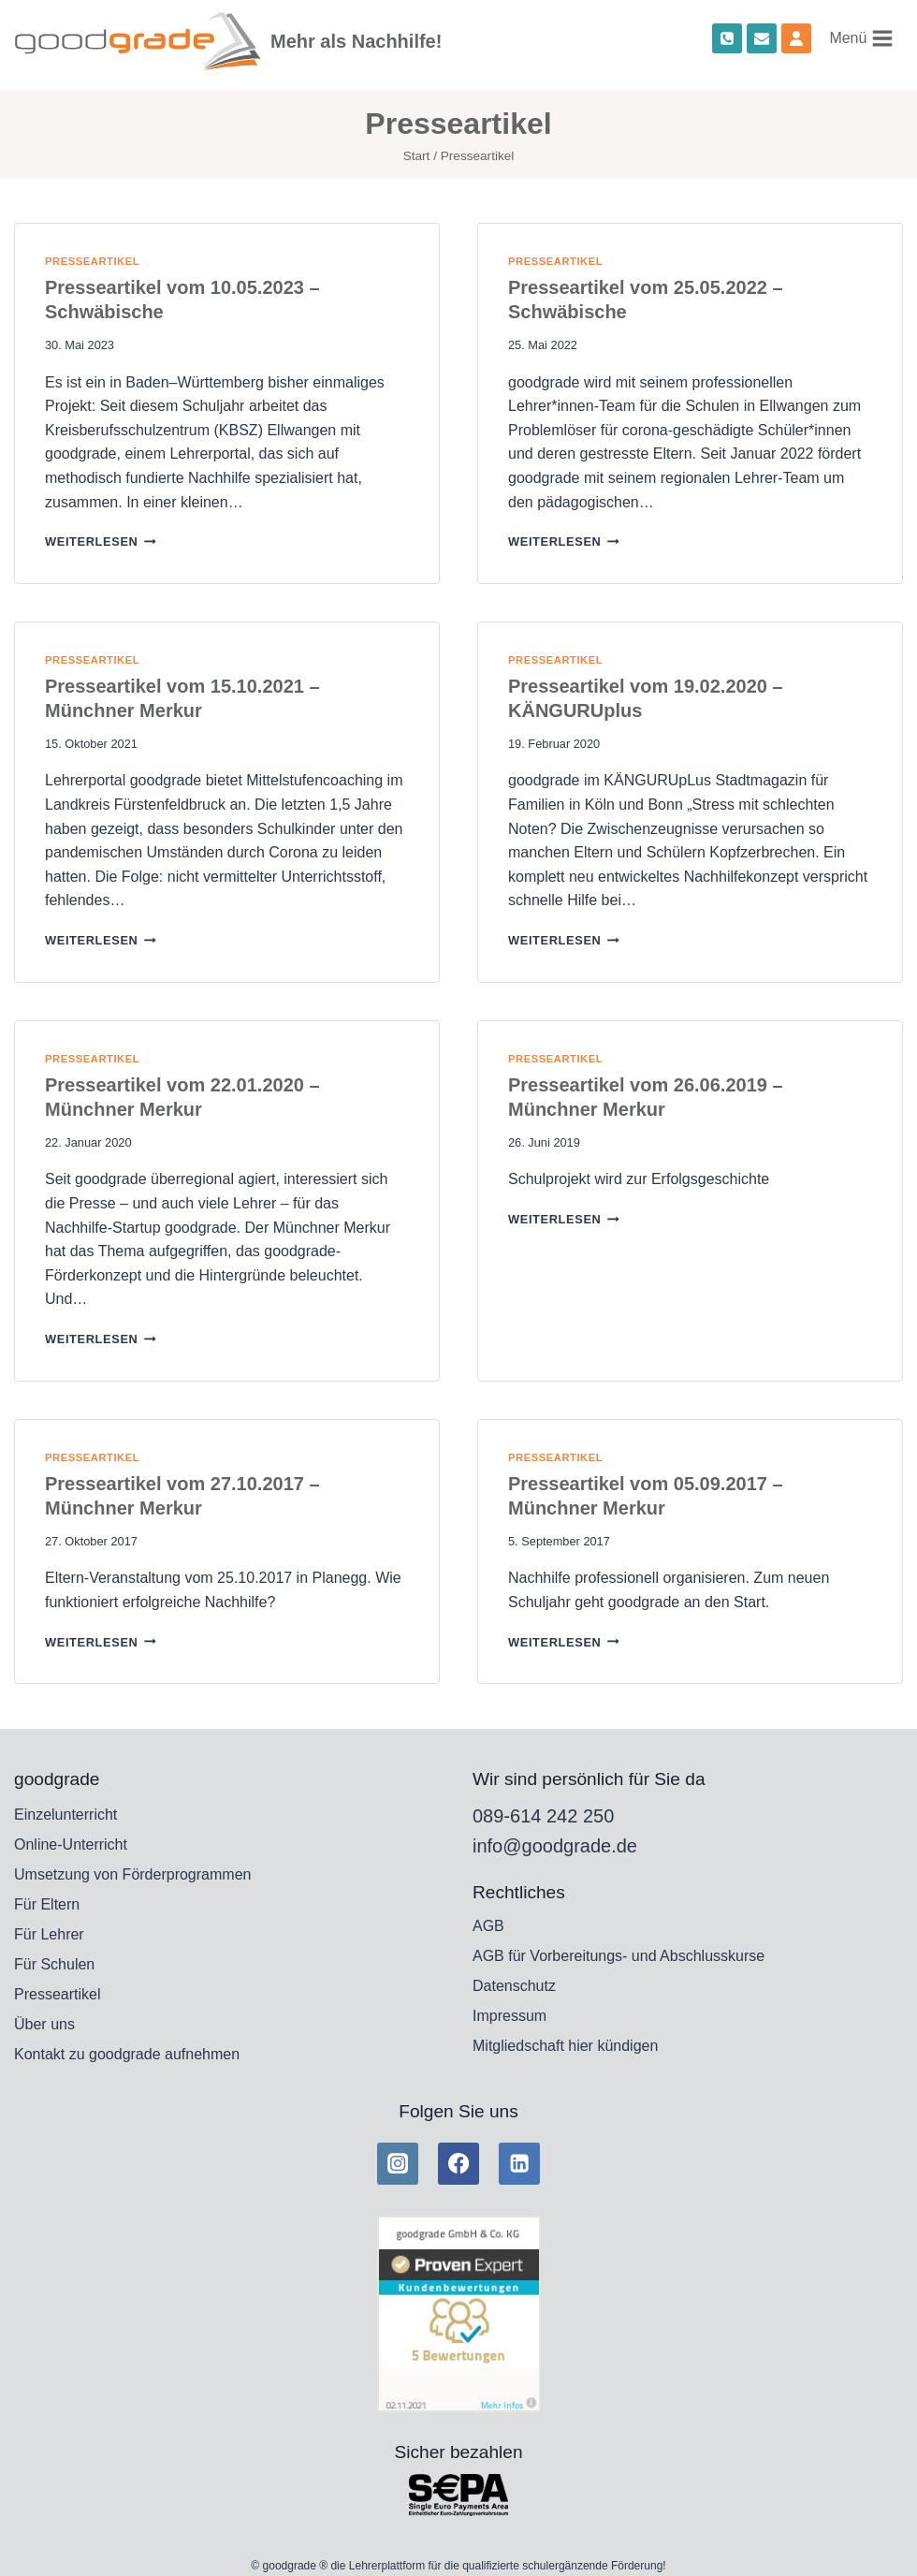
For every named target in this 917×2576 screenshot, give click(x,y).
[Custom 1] (796, 38)
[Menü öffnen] (862, 38)
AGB (488, 1926)
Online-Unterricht (70, 1844)
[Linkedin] (519, 2163)
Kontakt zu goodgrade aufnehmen (127, 2054)
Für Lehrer (49, 1934)
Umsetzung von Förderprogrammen (132, 1874)
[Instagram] (397, 2163)
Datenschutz (514, 1986)
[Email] (762, 38)
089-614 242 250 (543, 1816)
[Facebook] (458, 2163)
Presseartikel (92, 261)
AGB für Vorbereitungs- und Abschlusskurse (618, 1956)
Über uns (44, 2024)
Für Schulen (54, 1964)
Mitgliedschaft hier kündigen (565, 2046)
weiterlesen (100, 541)
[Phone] (727, 38)
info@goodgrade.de (555, 1846)
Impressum (509, 2016)
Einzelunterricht (65, 1814)
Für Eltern (47, 1904)
